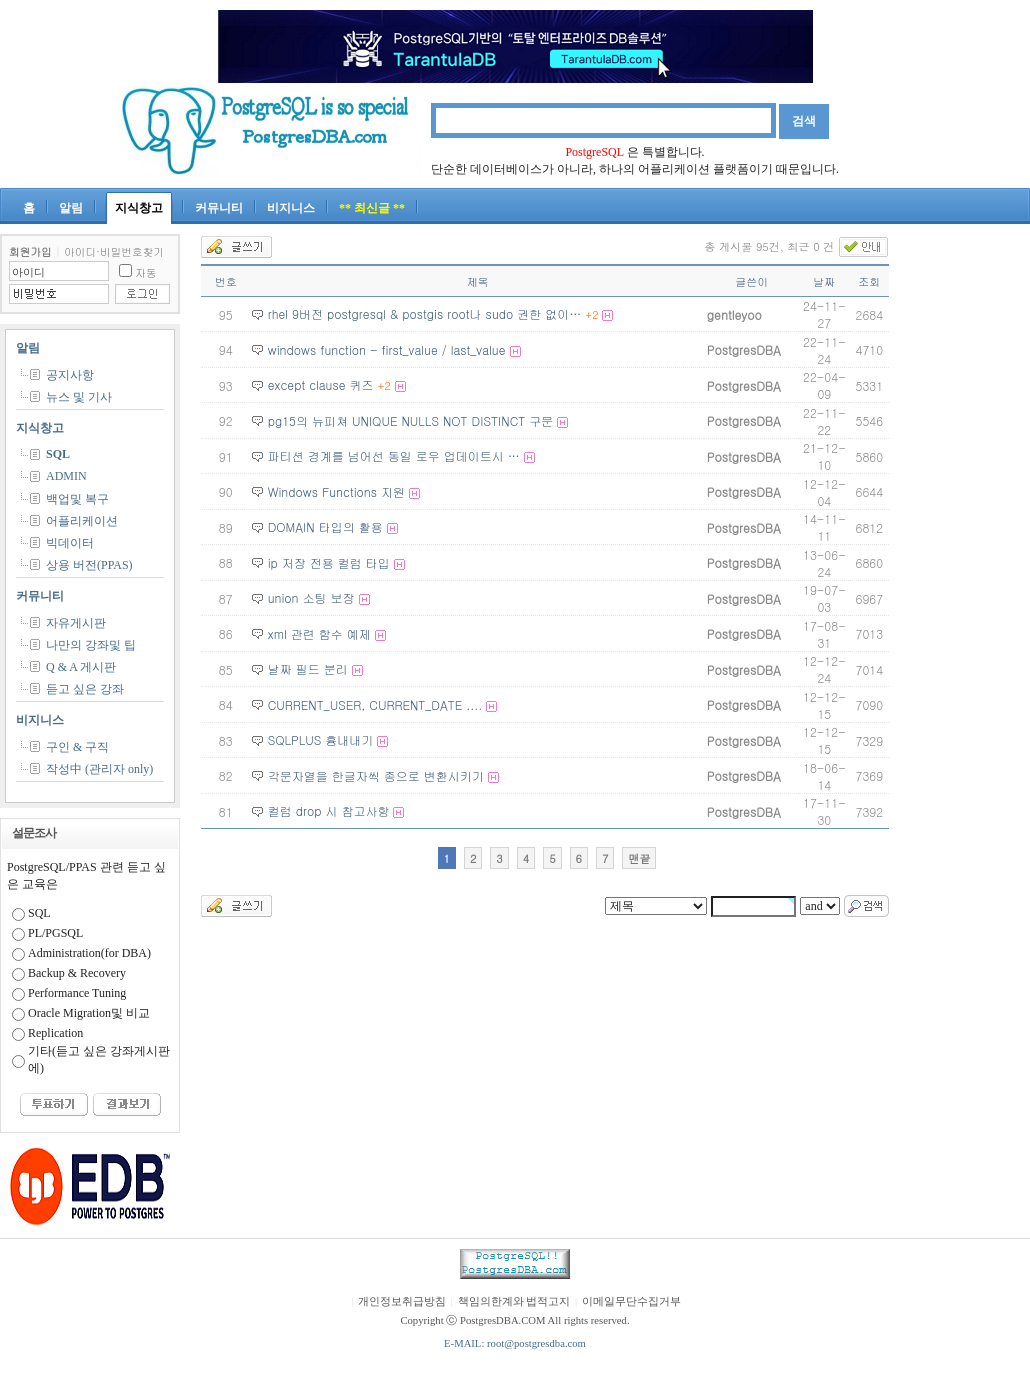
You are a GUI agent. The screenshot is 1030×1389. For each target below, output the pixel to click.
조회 (869, 281)
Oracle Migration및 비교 (89, 1013)
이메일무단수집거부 (631, 1301)
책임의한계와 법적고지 (514, 1301)
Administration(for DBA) (89, 953)
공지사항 (70, 375)
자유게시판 (76, 623)
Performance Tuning (77, 993)
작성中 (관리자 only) (99, 769)
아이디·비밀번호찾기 (114, 251)
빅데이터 (70, 543)
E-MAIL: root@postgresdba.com (515, 1343)
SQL (58, 454)
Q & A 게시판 (81, 667)
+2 (591, 314)
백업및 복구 (77, 499)
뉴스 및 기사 (79, 397)
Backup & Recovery (77, 973)
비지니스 (291, 208)
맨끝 (639, 858)
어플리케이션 (82, 521)
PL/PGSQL (55, 933)
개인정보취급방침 (402, 1301)
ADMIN (66, 476)
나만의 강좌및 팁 (91, 645)
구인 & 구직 (77, 747)
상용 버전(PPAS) (89, 565)
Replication (55, 1033)
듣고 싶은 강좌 (85, 689)
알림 (71, 208)
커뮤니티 (219, 208)
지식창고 (139, 208)
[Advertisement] (970, 534)
